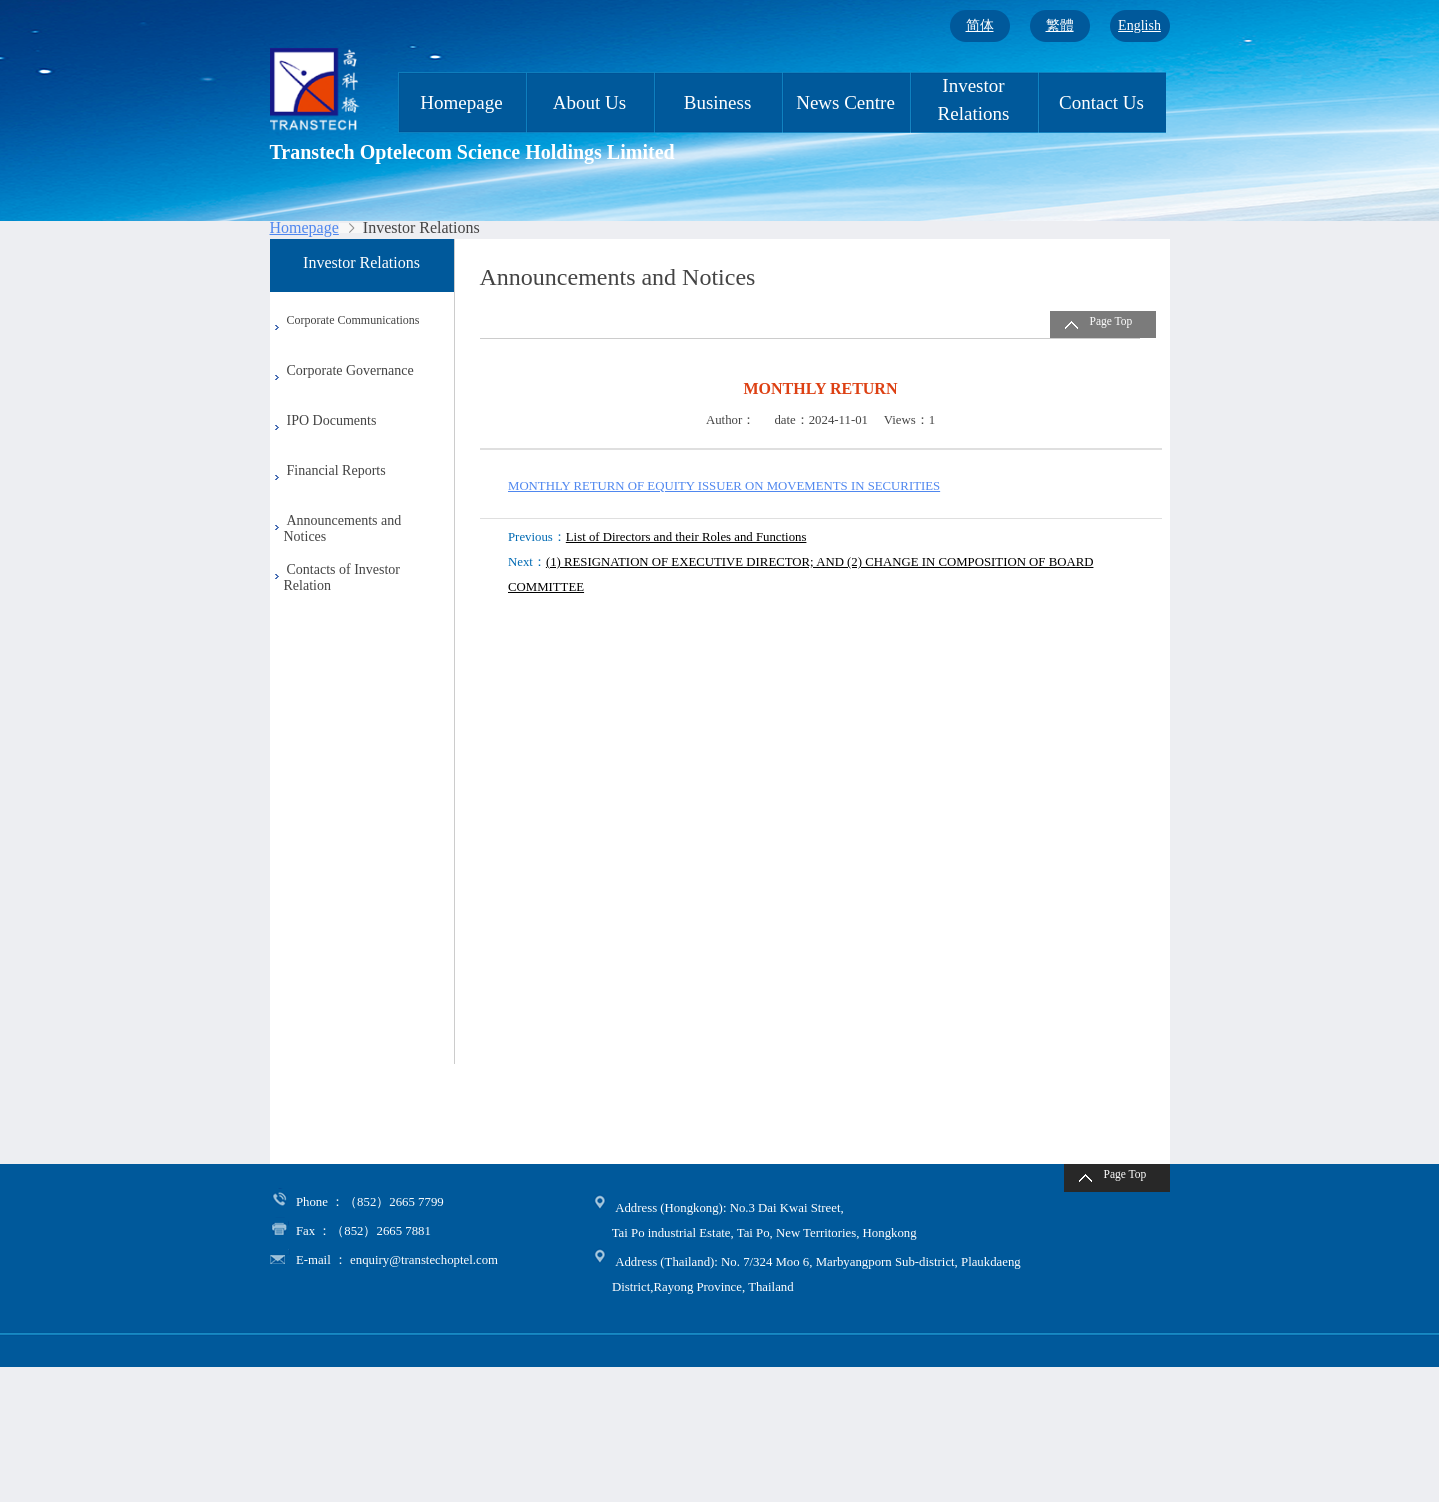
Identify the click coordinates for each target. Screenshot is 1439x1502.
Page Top (1111, 321)
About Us (589, 102)
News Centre (845, 102)
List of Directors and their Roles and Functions (686, 537)
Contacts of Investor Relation (335, 577)
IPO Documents (332, 420)
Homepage (461, 102)
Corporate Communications (353, 320)
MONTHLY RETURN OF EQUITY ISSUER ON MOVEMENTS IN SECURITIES (724, 486)
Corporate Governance (350, 370)
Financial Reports (336, 470)
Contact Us (1101, 102)
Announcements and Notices (336, 528)
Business (718, 102)
